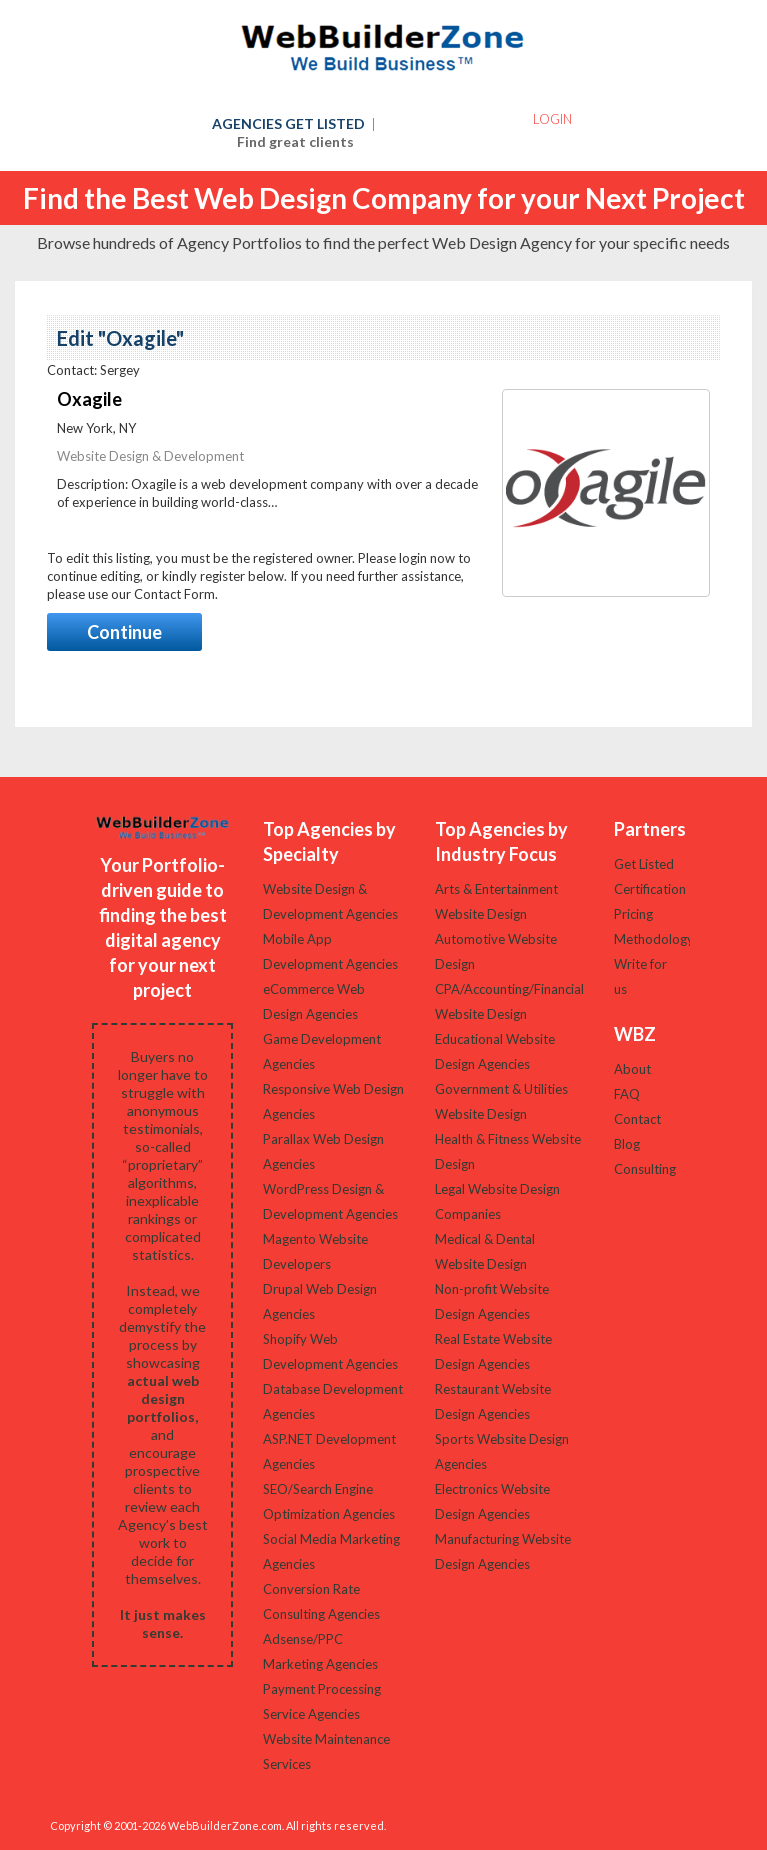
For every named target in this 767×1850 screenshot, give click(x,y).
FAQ (627, 1094)
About (632, 1069)
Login (552, 119)
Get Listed (644, 864)
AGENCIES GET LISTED (294, 132)
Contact (637, 1119)
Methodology (654, 939)
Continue (124, 632)
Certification (650, 889)
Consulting (645, 1169)
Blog (627, 1144)
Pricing (633, 914)
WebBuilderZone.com (225, 1825)
